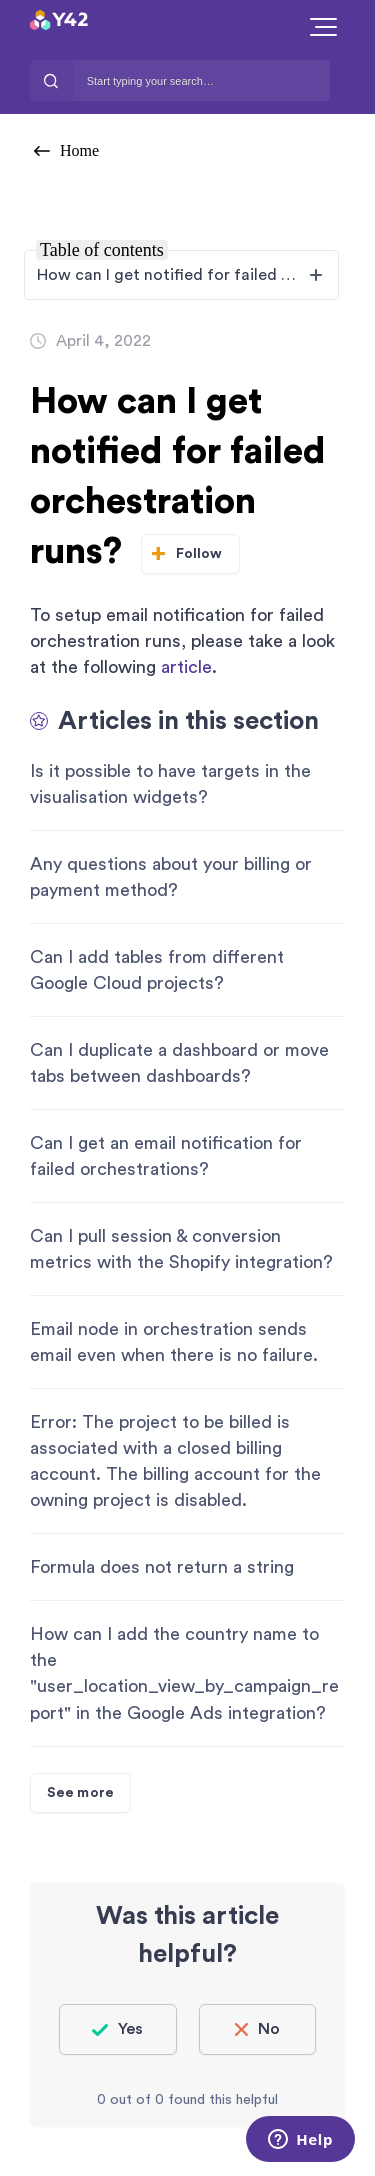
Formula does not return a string (162, 1567)
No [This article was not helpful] (269, 2029)
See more (80, 1793)
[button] (323, 27)
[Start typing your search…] (201, 80)
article (186, 667)
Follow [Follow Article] (199, 554)
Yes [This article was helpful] (130, 2029)
